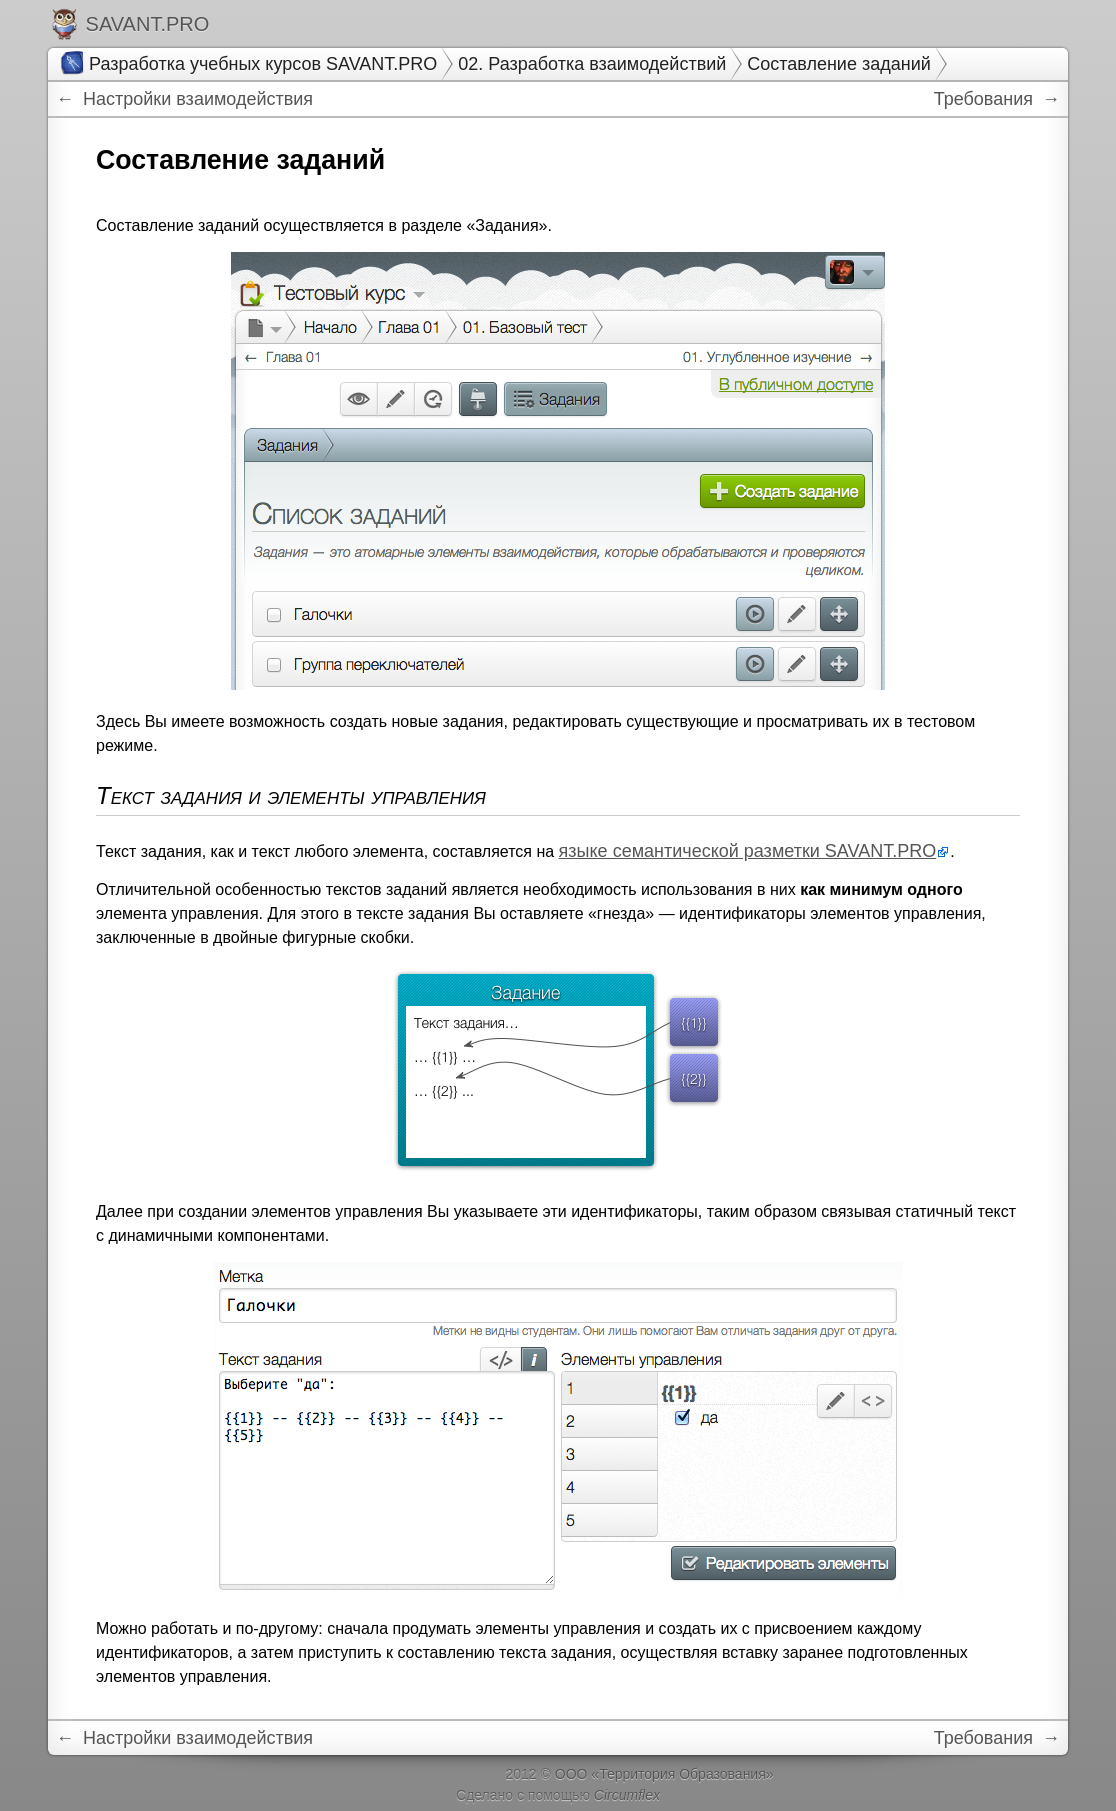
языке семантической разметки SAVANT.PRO (748, 851)
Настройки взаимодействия (195, 99)
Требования (986, 99)
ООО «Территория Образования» (664, 1774)
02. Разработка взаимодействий (592, 64)
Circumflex (627, 1795)
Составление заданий (839, 64)
